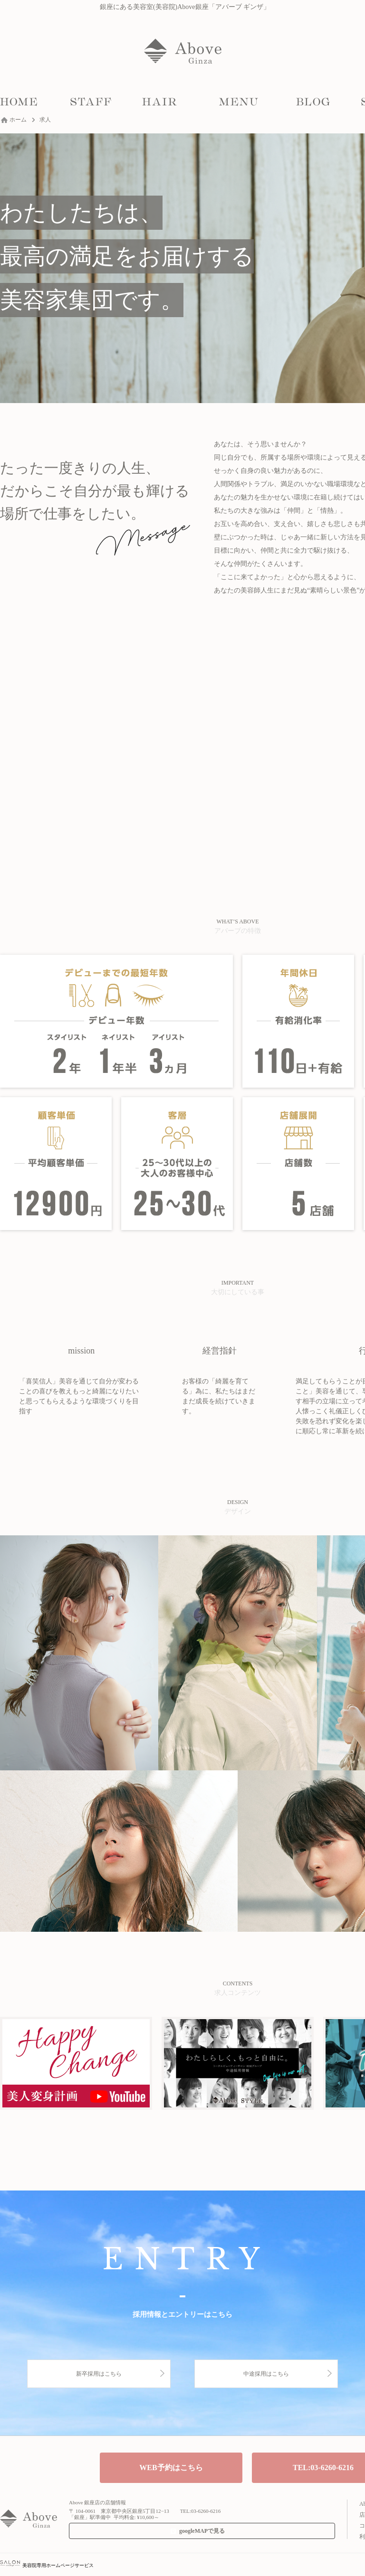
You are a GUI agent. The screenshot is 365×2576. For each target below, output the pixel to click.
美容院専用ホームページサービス (47, 2565)
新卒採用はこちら (99, 2373)
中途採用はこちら (266, 2373)
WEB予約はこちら (170, 2467)
